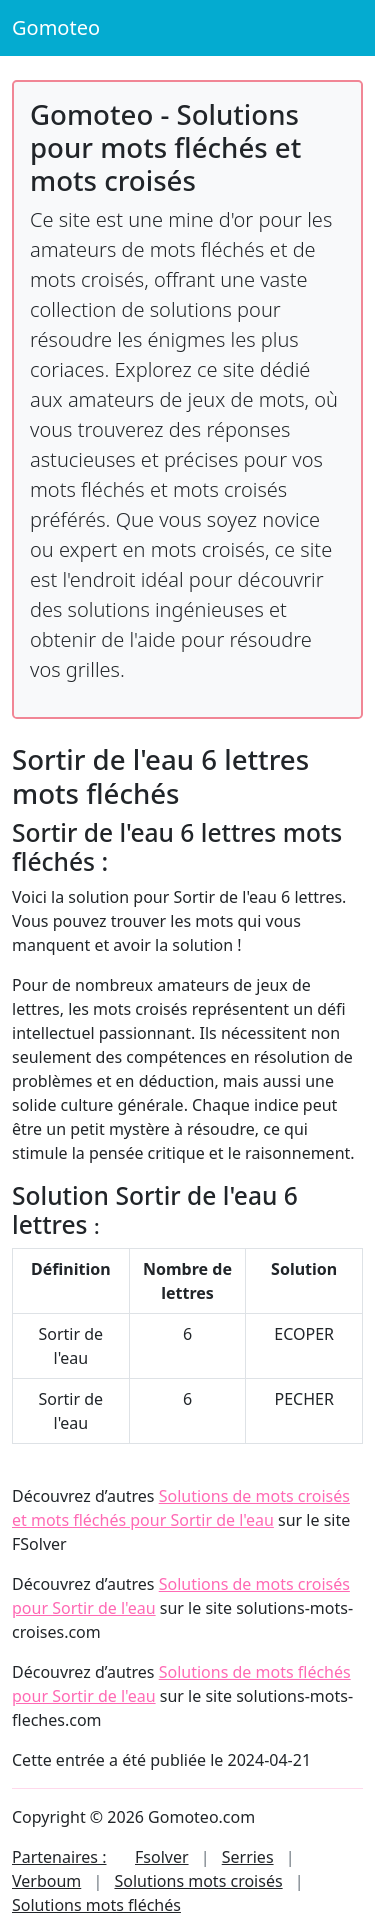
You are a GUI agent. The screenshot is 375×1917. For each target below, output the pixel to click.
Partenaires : (59, 1857)
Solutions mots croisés (198, 1881)
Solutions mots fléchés (96, 1905)
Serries (248, 1857)
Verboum (46, 1881)
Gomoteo (56, 27)
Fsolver (162, 1857)
